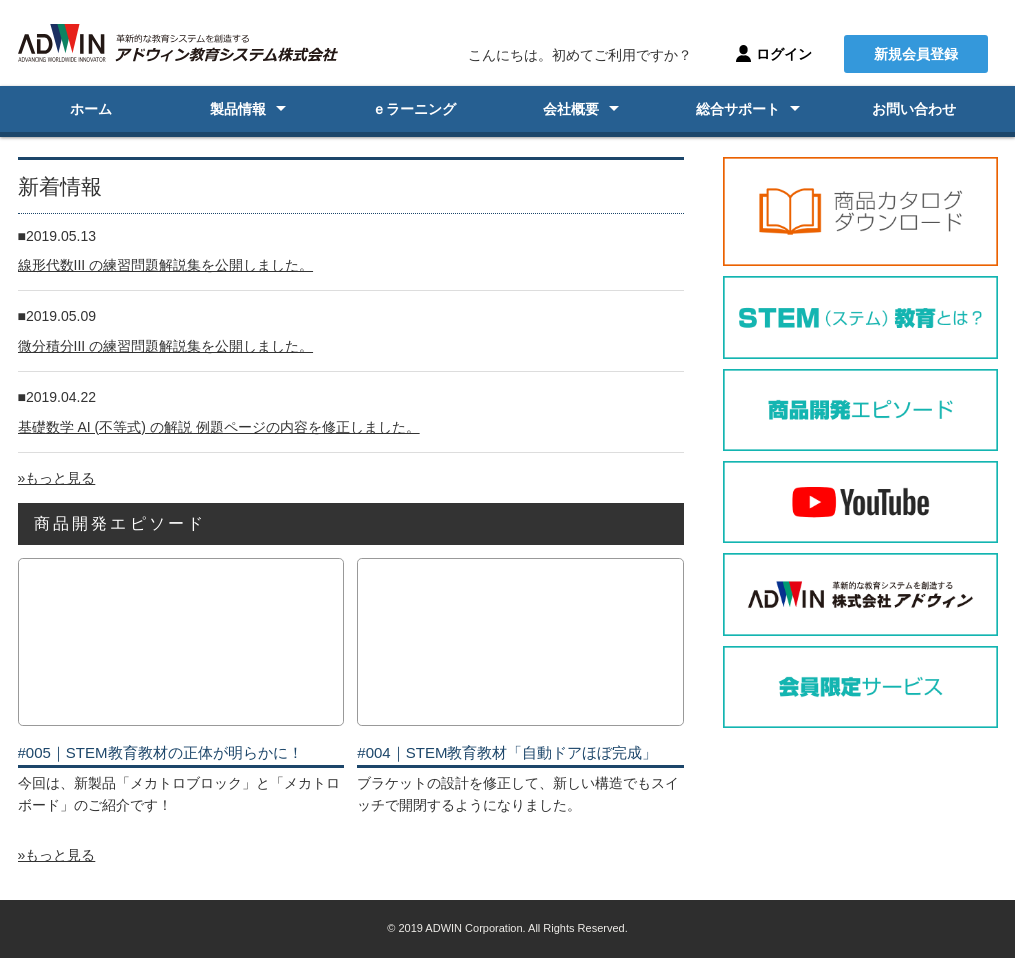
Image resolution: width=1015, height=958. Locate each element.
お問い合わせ (914, 109)
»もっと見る (57, 478)
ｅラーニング (414, 109)
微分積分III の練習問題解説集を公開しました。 (166, 346)
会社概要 (571, 109)
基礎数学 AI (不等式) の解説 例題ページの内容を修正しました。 (219, 427)
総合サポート (738, 109)
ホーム (91, 109)
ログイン (784, 54)
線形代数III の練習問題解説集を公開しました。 (166, 265)
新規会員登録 (916, 54)
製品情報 (238, 109)
